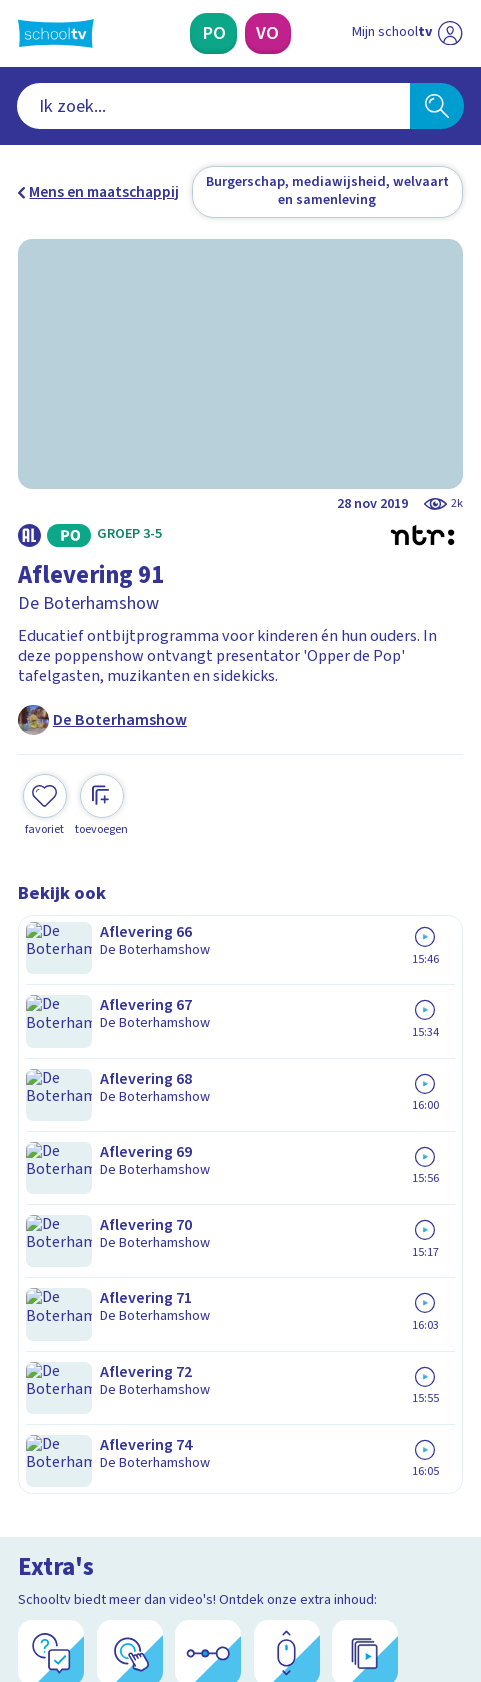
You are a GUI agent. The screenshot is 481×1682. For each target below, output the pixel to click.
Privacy (49, 1236)
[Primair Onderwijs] (213, 33)
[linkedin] (116, 1535)
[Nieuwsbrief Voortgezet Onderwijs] (338, 1390)
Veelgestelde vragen (105, 1182)
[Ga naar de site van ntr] (388, 1580)
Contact (51, 1155)
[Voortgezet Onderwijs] (267, 33)
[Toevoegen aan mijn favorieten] (45, 788)
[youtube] (160, 1535)
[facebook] (28, 1535)
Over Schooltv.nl (87, 1209)
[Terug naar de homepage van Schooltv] (56, 33)
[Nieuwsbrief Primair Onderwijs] (143, 1390)
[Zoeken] (437, 105)
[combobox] (213, 105)
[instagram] (72, 1535)
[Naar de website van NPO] (450, 33)
